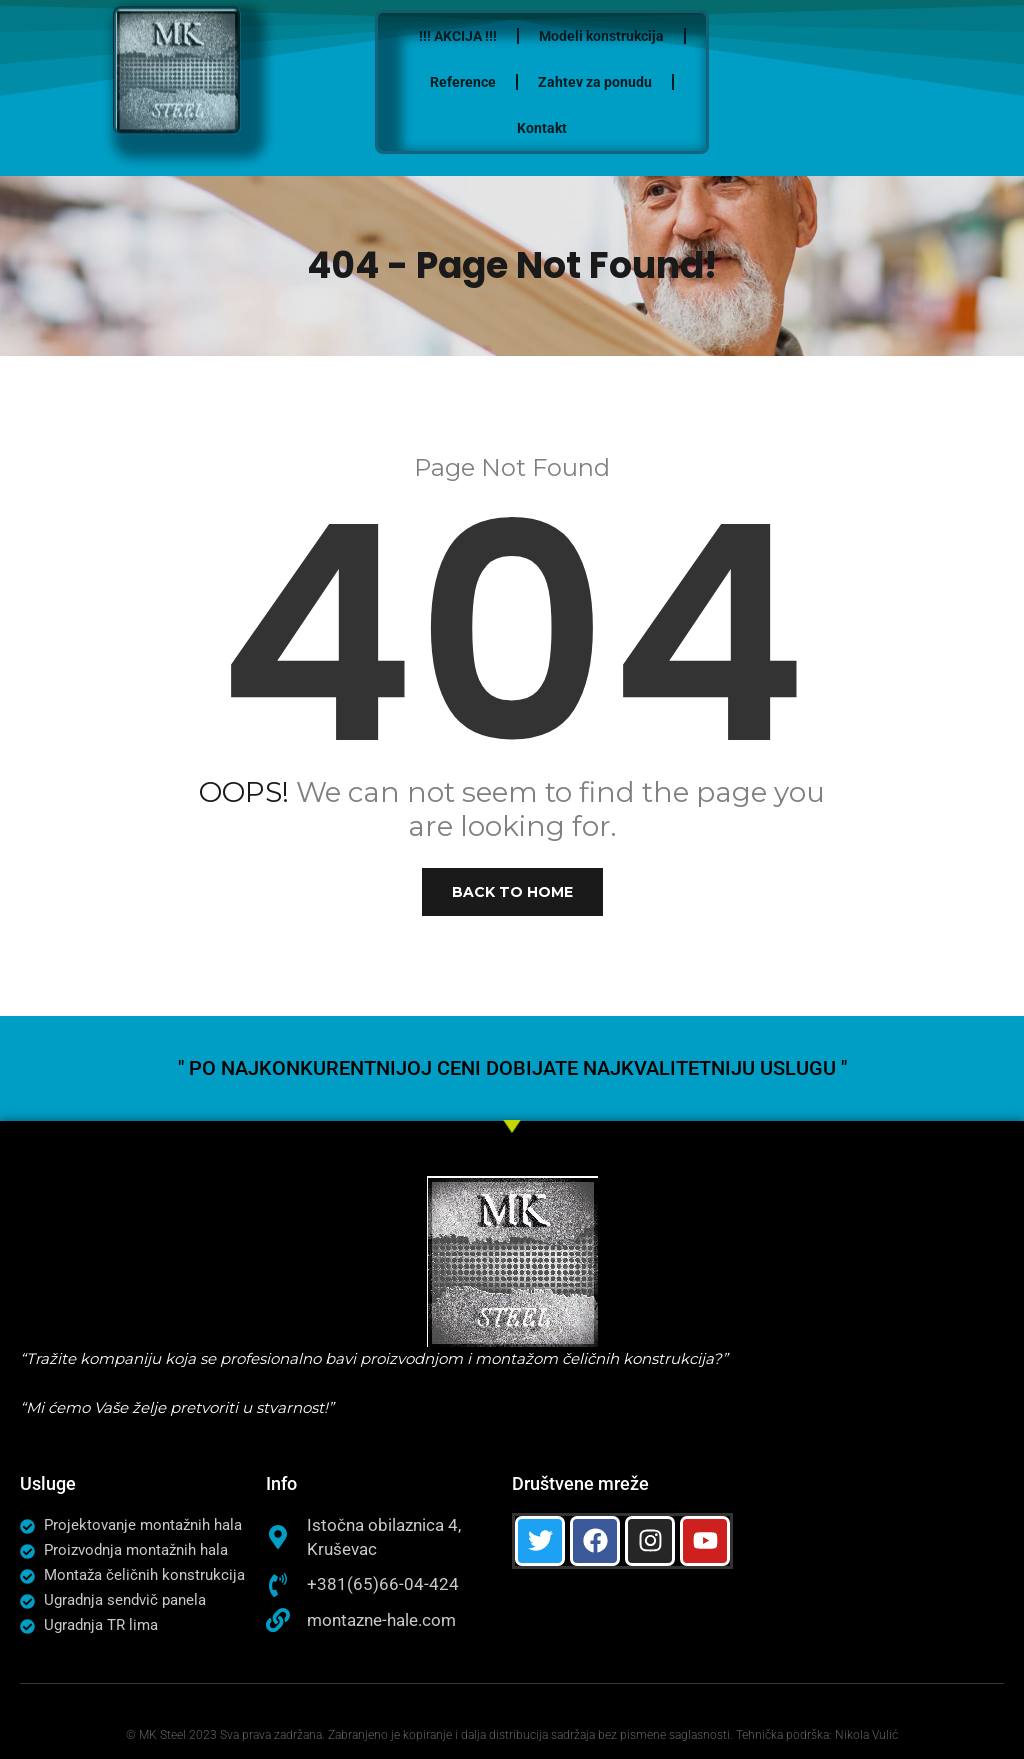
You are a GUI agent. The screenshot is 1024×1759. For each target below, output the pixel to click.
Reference (521, 82)
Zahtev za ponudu (653, 82)
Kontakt (600, 128)
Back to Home (512, 892)
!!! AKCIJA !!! (516, 36)
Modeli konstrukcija (659, 36)
